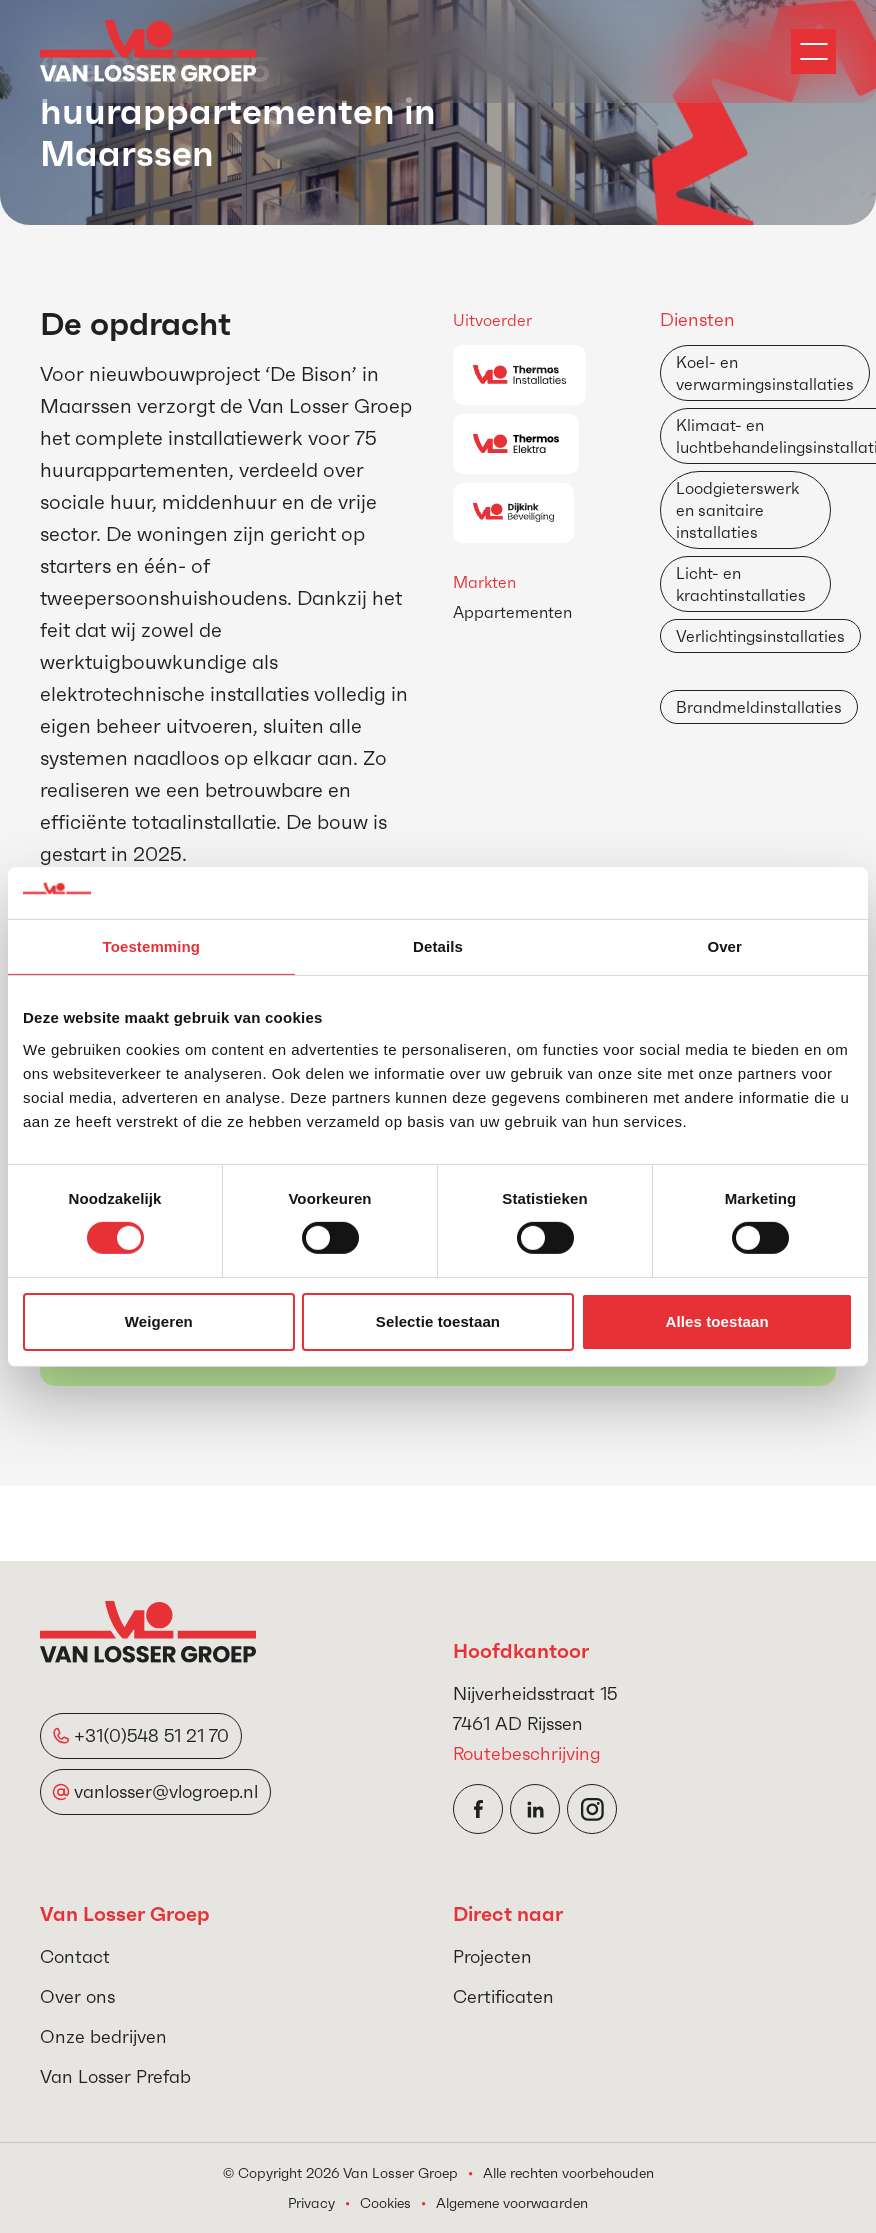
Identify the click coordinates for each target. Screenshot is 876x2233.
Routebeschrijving (527, 1753)
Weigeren (159, 1321)
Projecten (492, 1956)
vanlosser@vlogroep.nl (166, 1791)
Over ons (77, 1996)
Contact (75, 1956)
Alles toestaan (717, 1321)
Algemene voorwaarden (512, 2203)
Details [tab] (438, 946)
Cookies (385, 2203)
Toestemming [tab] (152, 946)
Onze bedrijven (103, 2036)
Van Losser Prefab (115, 2076)
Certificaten (503, 1996)
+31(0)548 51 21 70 (151, 1735)
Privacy (311, 2203)
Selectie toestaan (438, 1321)
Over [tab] (724, 946)
